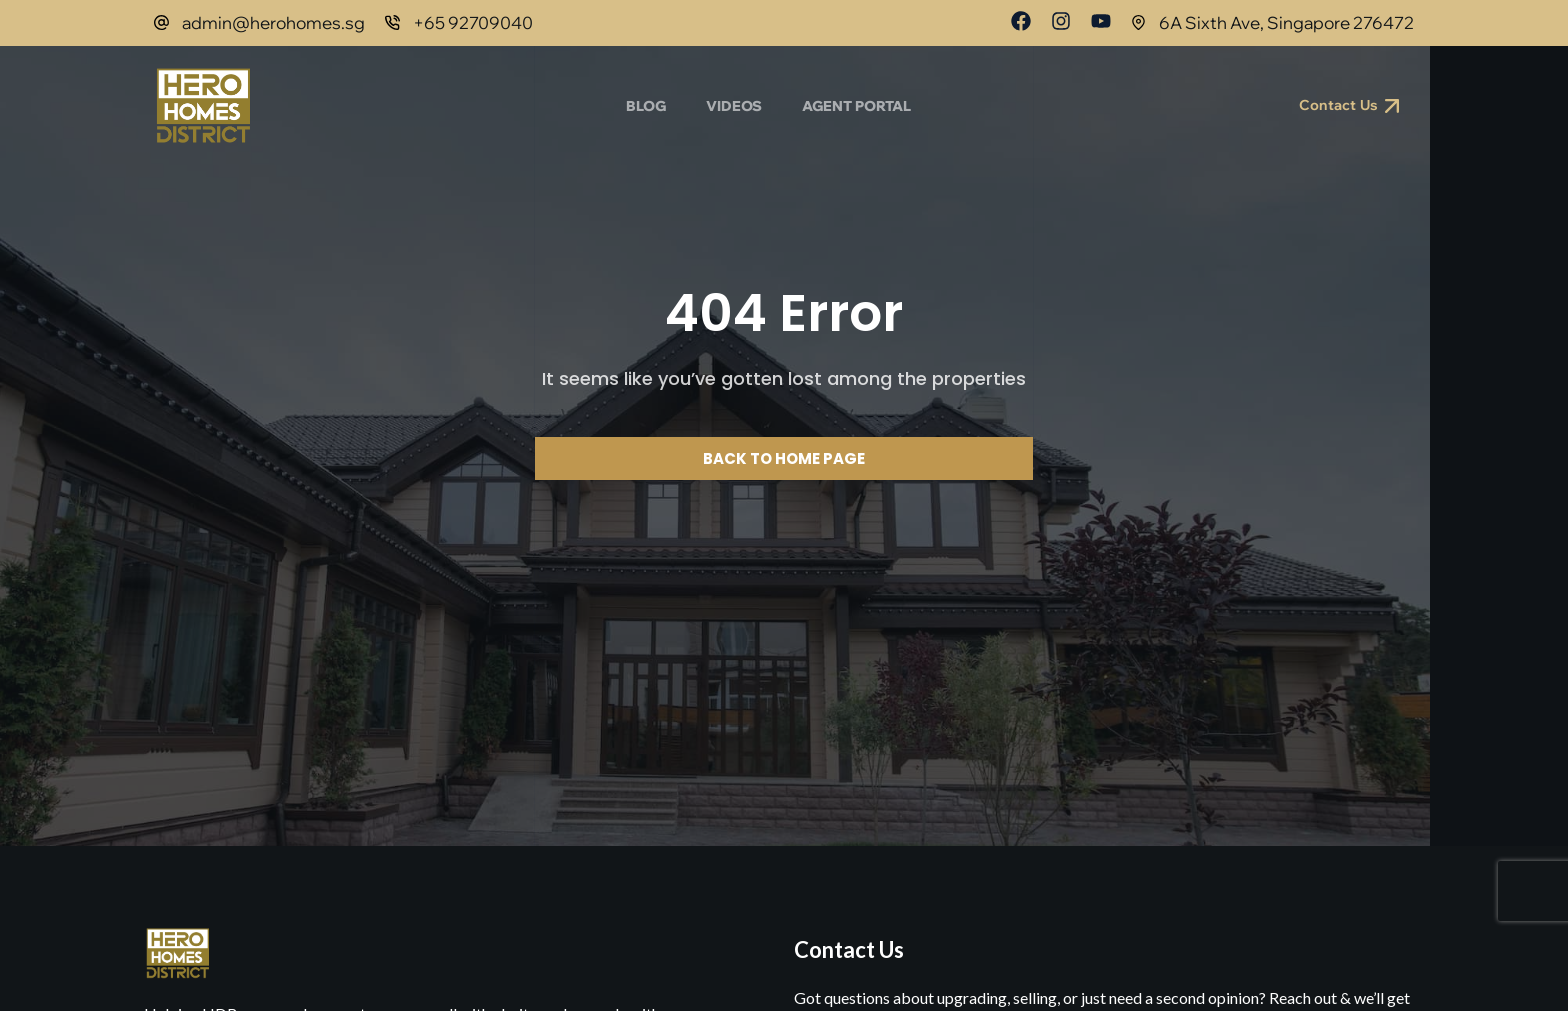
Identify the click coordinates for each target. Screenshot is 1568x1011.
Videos (734, 106)
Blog (646, 106)
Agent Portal (856, 106)
